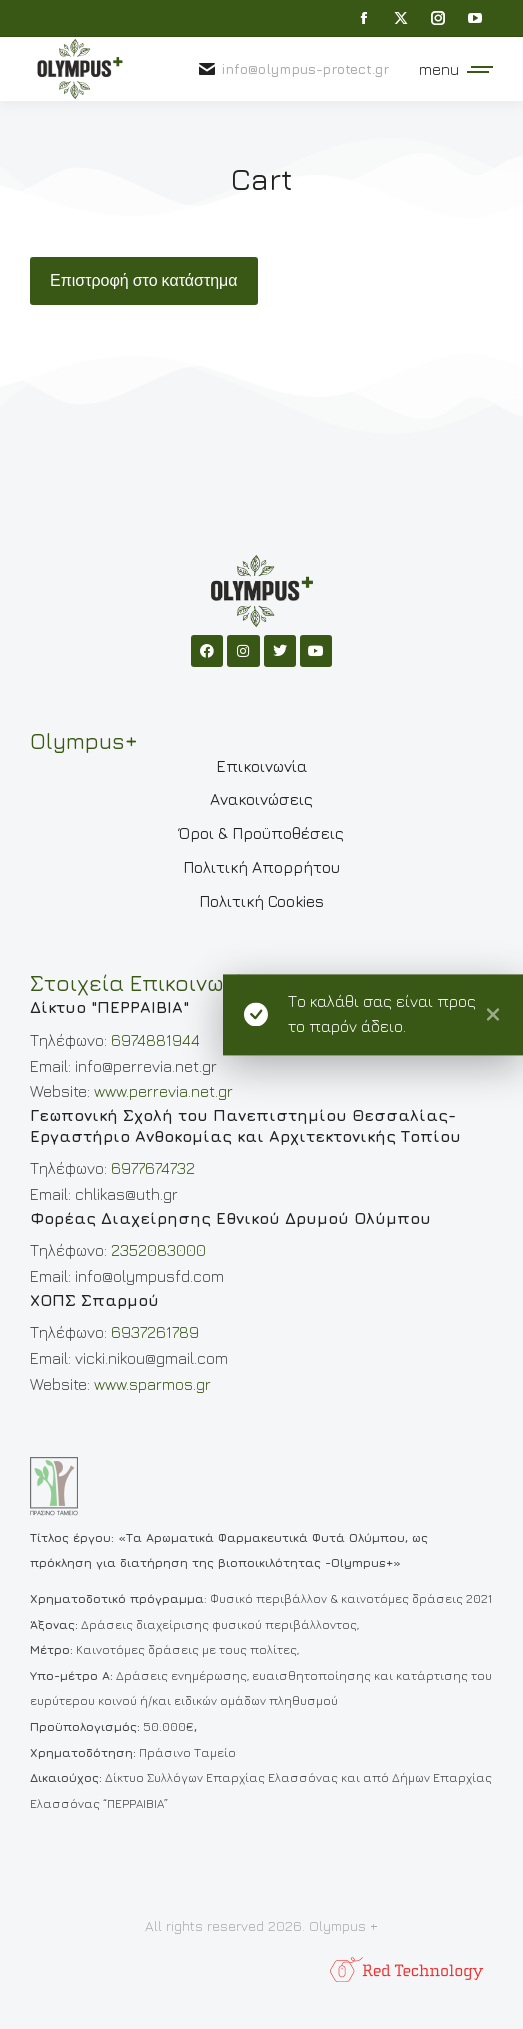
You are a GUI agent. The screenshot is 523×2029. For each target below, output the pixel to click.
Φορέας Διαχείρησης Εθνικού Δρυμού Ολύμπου (230, 1218)
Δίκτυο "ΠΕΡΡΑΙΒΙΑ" (109, 1007)
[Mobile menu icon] (451, 69)
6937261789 (155, 1332)
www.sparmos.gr (152, 1384)
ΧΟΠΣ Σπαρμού (94, 1300)
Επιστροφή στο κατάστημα (144, 281)
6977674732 (153, 1168)
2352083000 (158, 1250)
